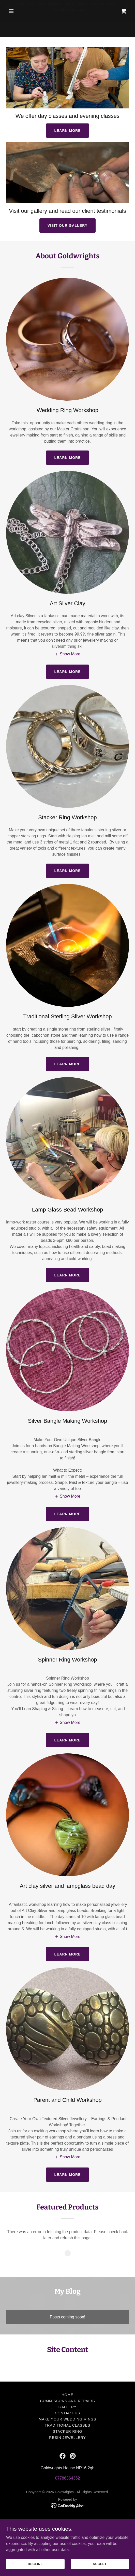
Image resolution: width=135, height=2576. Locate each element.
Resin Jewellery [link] (67, 2438)
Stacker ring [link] (67, 2431)
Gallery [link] (67, 2407)
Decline (35, 2564)
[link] (124, 25)
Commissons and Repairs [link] (67, 2401)
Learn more (67, 131)
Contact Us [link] (67, 2413)
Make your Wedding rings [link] (67, 2419)
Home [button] (67, 2395)
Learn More (67, 458)
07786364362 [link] (67, 2478)
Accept (100, 2564)
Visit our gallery (67, 225)
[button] (20, 25)
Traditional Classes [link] (67, 2425)
